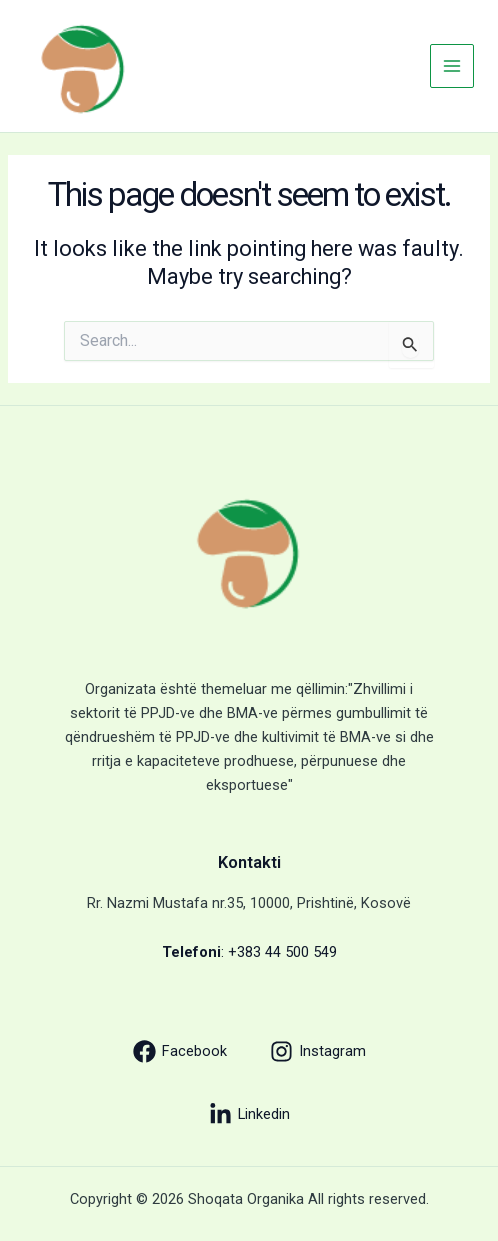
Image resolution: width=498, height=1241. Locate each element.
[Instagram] (318, 1051)
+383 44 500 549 (282, 952)
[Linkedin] (249, 1114)
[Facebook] (180, 1051)
